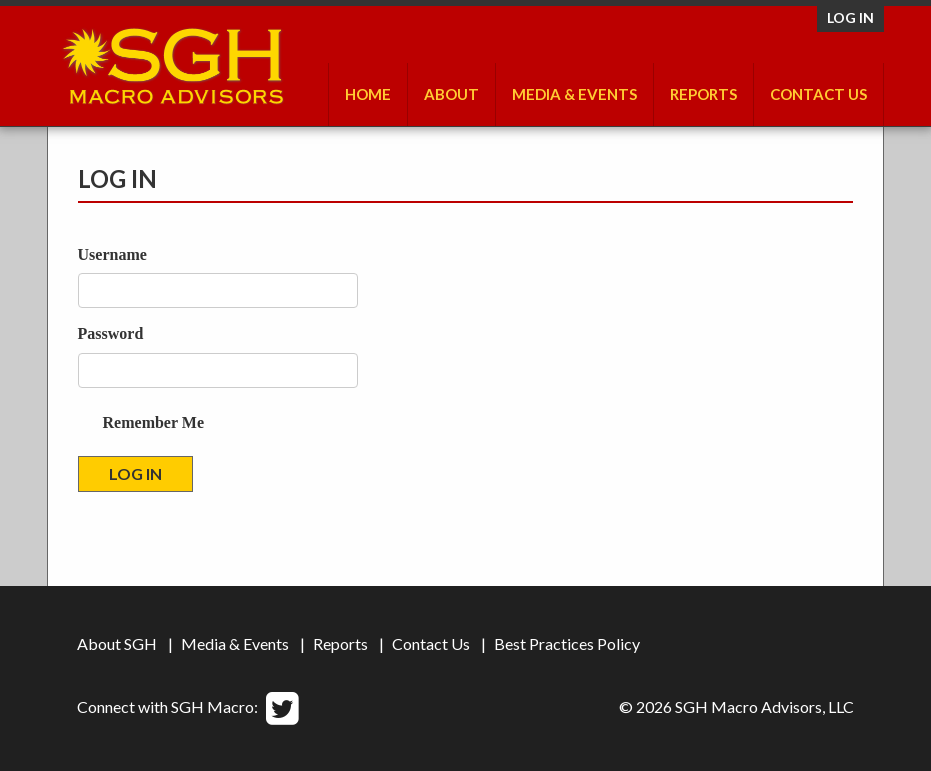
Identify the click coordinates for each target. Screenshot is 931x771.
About (451, 94)
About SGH (117, 643)
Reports (703, 94)
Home (368, 94)
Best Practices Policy (567, 643)
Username (112, 254)
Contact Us (818, 94)
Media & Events (574, 94)
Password (111, 333)
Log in (850, 17)
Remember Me (153, 422)
